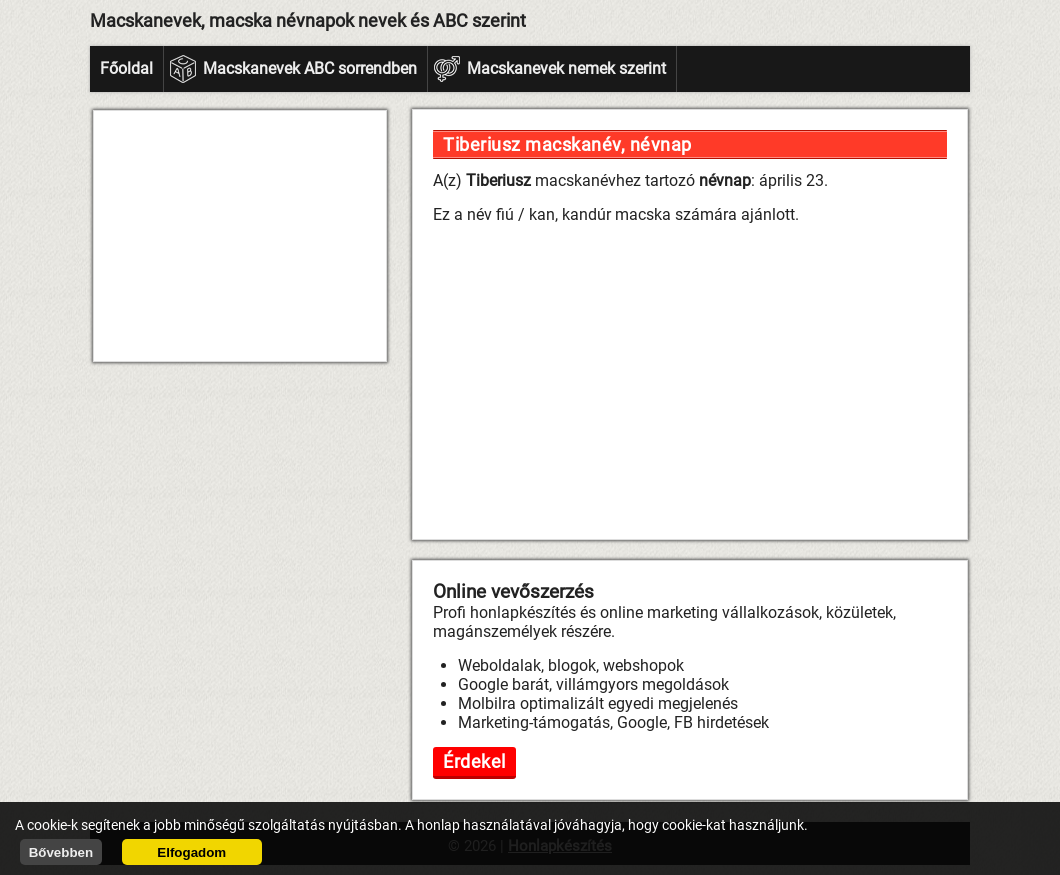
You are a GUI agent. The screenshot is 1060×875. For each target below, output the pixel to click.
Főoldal (126, 68)
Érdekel (474, 761)
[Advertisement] (240, 236)
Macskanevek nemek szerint (566, 68)
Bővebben (61, 852)
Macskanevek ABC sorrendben (310, 68)
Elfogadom (191, 852)
